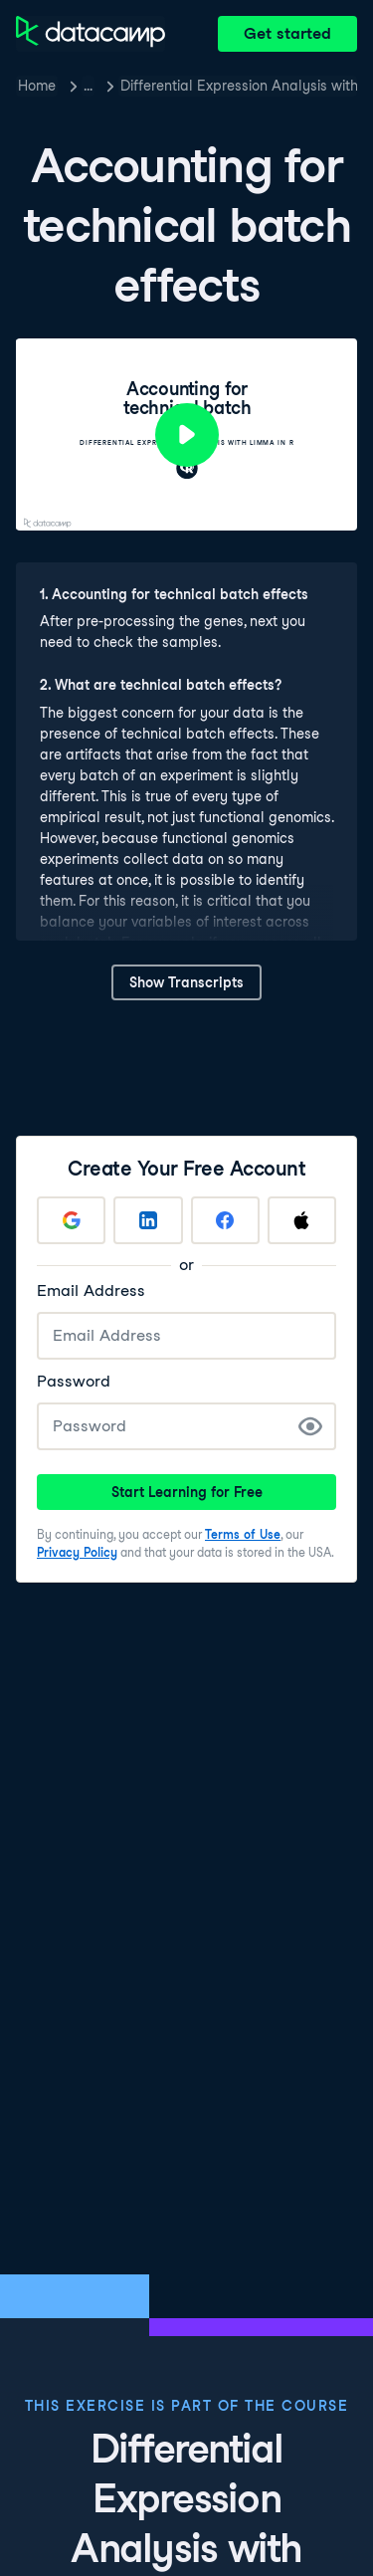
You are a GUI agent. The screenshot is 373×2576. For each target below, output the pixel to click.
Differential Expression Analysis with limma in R (238, 86)
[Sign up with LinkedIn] (147, 1220)
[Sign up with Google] (71, 1220)
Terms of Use (242, 1534)
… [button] (88, 86)
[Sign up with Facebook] (225, 1220)
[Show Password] (310, 1426)
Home (37, 86)
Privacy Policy (77, 1552)
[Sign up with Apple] (302, 1220)
